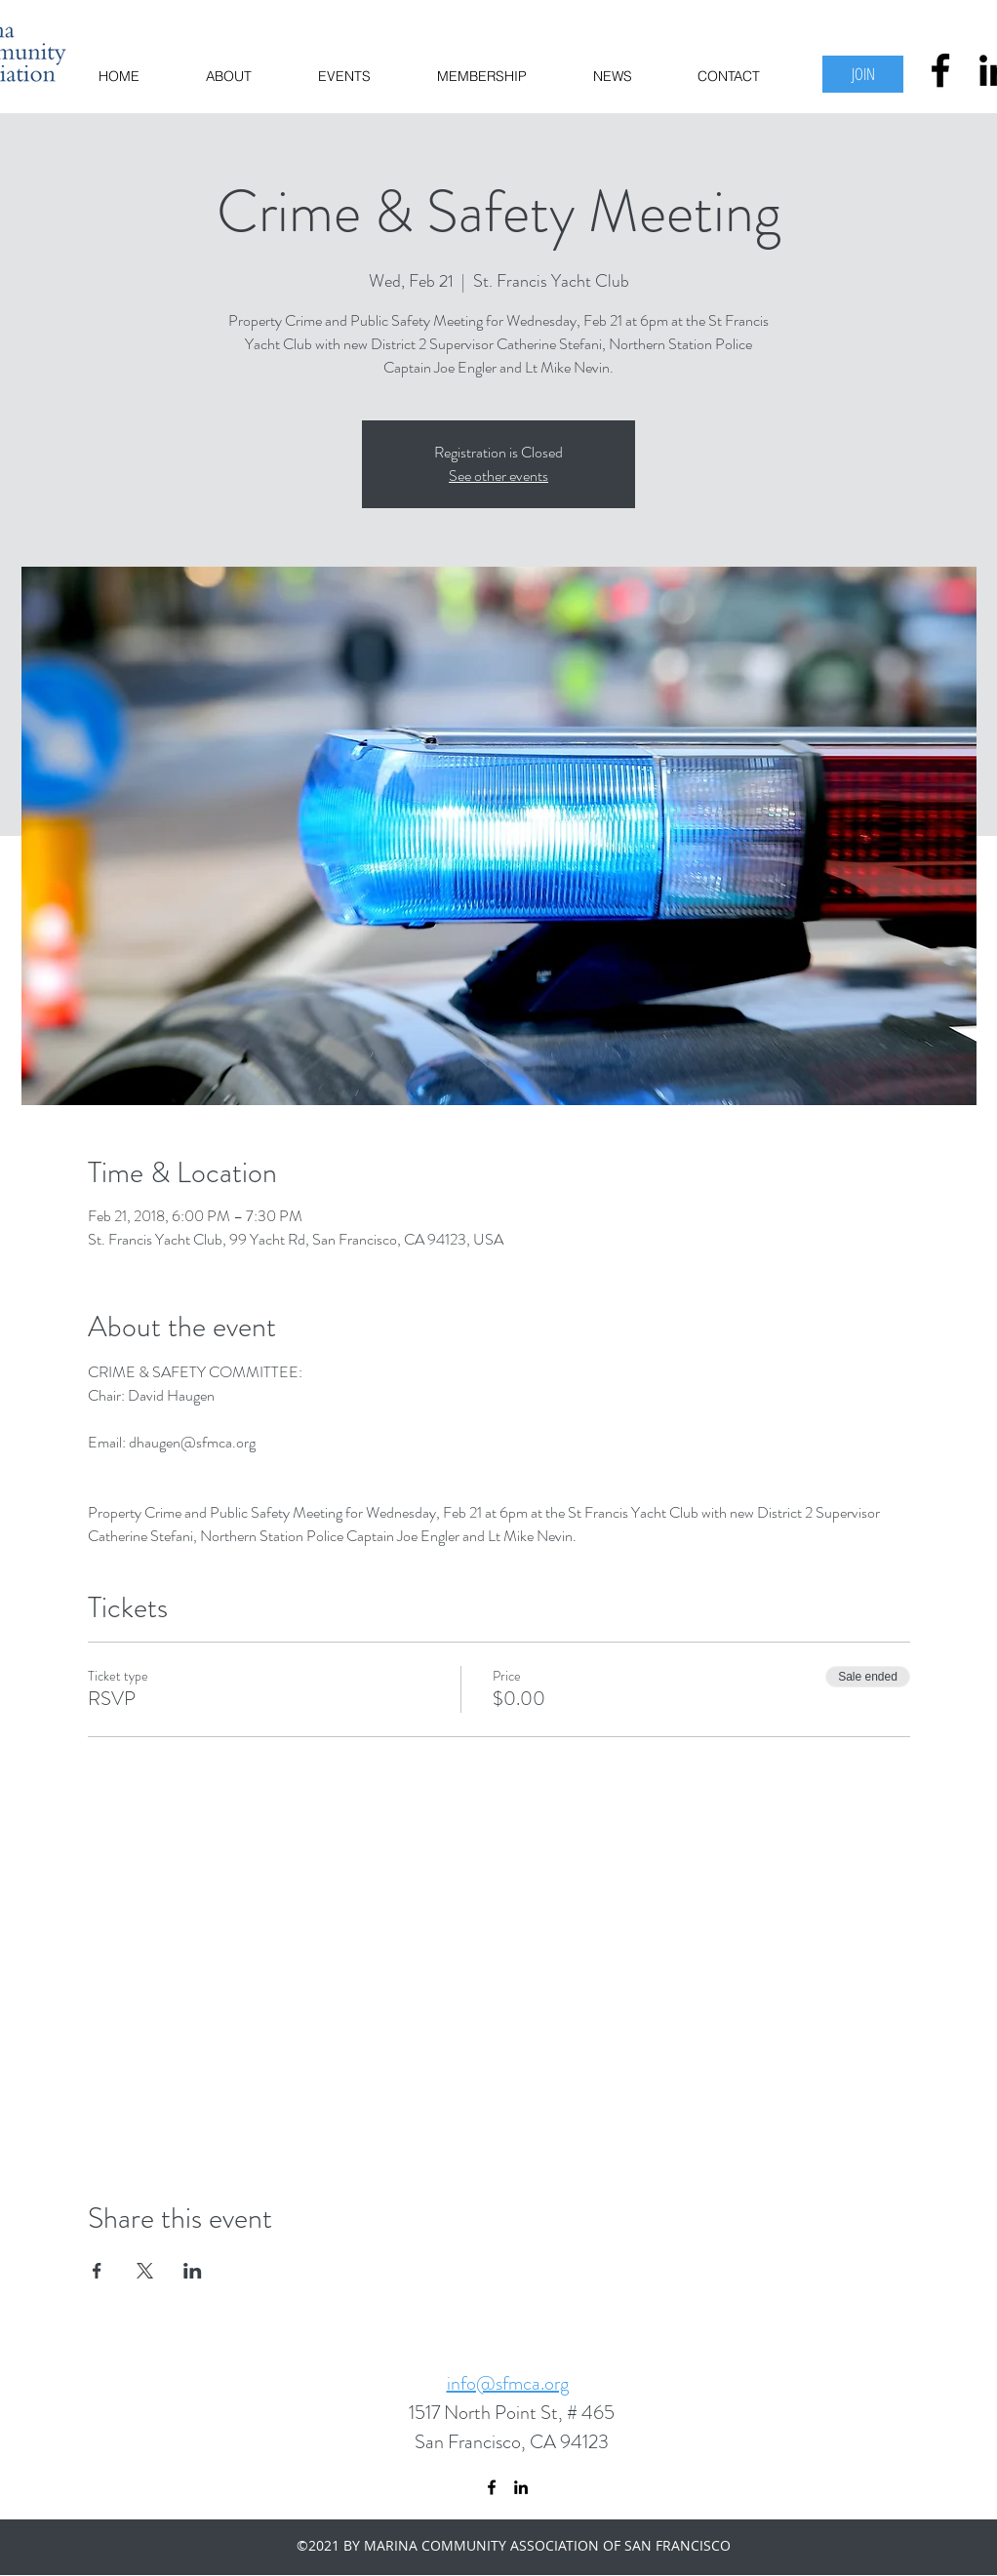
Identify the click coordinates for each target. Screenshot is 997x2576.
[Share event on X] (145, 2271)
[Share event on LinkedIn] (192, 2271)
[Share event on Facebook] (97, 2271)
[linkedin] (521, 2487)
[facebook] (940, 70)
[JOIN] (862, 74)
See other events (498, 475)
